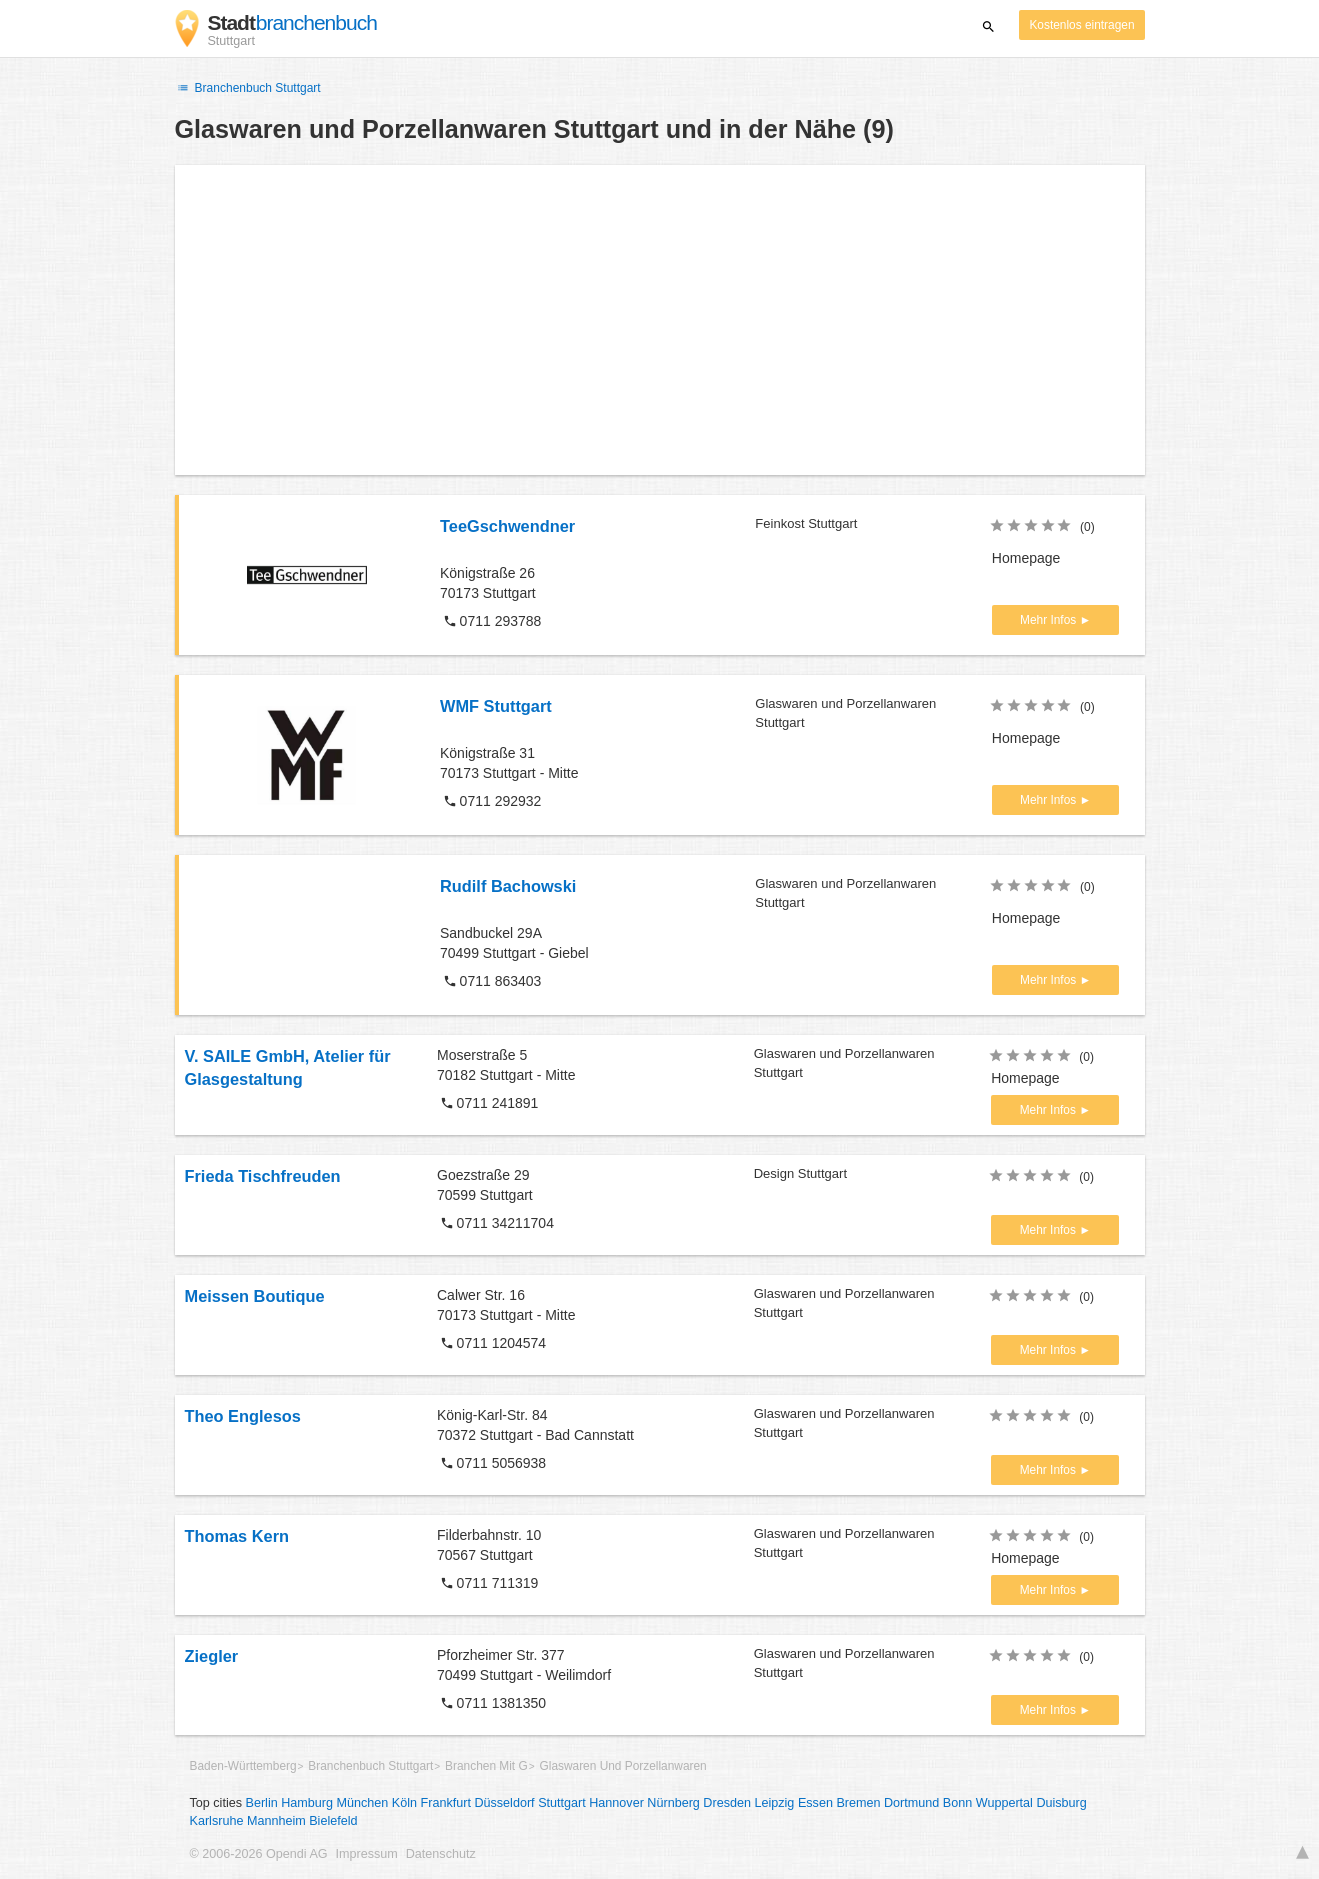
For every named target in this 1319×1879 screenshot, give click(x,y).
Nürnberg (673, 1803)
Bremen (858, 1803)
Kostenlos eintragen (1081, 25)
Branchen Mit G (486, 1766)
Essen (815, 1803)
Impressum (367, 1854)
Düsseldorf (504, 1803)
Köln (404, 1803)
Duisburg (1061, 1803)
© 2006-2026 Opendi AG (259, 1854)
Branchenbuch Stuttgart (248, 88)
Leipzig (774, 1803)
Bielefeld (333, 1821)
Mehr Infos (1049, 620)
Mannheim (276, 1821)
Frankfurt (446, 1803)
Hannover (616, 1803)
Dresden (727, 1803)
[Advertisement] (660, 320)
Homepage (1026, 558)
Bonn (957, 1803)
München (363, 1803)
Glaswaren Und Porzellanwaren (623, 1766)
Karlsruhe (217, 1821)
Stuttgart (562, 1803)
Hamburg (307, 1803)
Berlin (262, 1803)
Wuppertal (1004, 1803)
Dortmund (911, 1803)
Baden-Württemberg (243, 1766)
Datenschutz (441, 1854)
